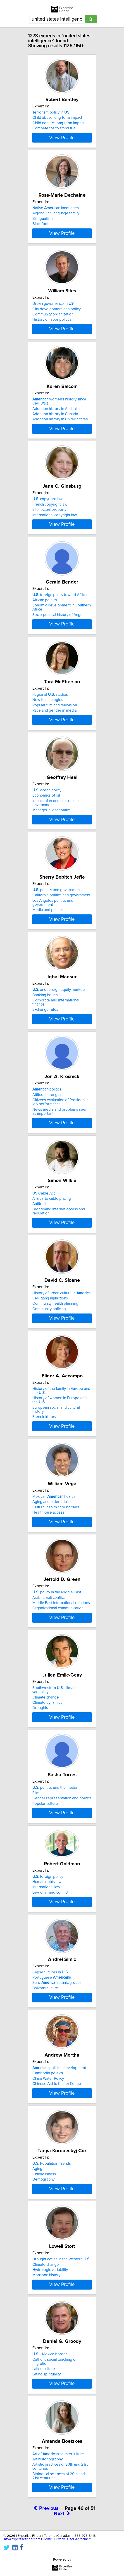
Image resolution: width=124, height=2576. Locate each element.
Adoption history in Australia (56, 445)
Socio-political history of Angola (59, 672)
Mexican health (53, 1623)
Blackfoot (40, 236)
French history (44, 1543)
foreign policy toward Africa (59, 652)
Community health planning (55, 1417)
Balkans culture (45, 2178)
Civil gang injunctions (50, 1412)
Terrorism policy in (50, 112)
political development (59, 2270)
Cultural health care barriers (55, 1633)
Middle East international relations (61, 1741)
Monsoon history (46, 2501)
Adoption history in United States (60, 456)
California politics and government (61, 981)
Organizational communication (57, 1746)
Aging (37, 2383)
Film (35, 1951)
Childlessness (44, 2388)
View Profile (62, 149)
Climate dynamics (47, 1853)
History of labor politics (51, 344)
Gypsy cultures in (50, 2162)
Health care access (48, 1638)
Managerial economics (51, 887)
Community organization (53, 339)
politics (46, 1191)
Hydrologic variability (50, 2496)
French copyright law (49, 549)
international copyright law (54, 560)
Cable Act (43, 1299)
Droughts (40, 1858)
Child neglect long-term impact (58, 123)
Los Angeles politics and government (52, 988)
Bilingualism (42, 231)
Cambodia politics (47, 2275)
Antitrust (39, 1310)
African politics (44, 657)
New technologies (47, 765)
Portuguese (51, 2167)
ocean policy (46, 867)
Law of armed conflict (50, 2063)
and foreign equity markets (59, 1083)
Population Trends (51, 2378)
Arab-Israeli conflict (48, 1736)
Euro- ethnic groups (56, 2173)
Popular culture (45, 1962)
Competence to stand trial (54, 128)
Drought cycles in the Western (61, 2486)
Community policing (49, 1423)
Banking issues (45, 1088)
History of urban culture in (61, 1407)
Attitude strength (46, 1196)
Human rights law (47, 2052)
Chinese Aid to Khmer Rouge (56, 2286)
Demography (43, 2394)
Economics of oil (46, 873)
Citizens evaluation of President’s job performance (60, 1204)
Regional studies (50, 760)
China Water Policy (48, 2280)
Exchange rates (45, 1103)
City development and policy (56, 333)
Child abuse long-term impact (57, 118)
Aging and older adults (51, 1628)
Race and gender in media (54, 775)
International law (46, 2058)
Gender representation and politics (61, 1957)
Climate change (45, 1848)
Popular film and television (54, 770)
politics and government (56, 975)
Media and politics (47, 995)
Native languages (55, 220)
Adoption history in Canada (55, 451)
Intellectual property (49, 555)
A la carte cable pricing (51, 1304)
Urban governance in (53, 328)
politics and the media (54, 1946)
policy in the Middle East (56, 1730)
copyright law (47, 544)
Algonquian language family (55, 225)
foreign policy (47, 2047)
